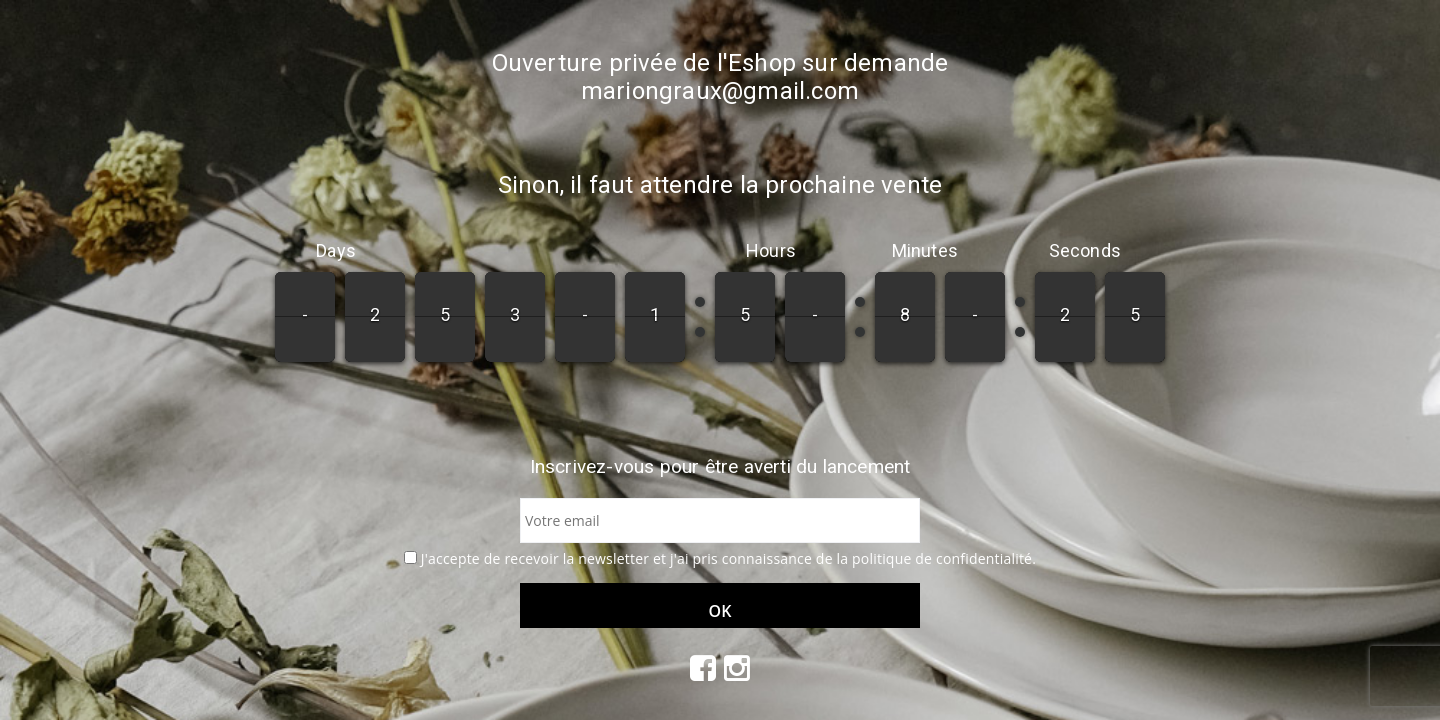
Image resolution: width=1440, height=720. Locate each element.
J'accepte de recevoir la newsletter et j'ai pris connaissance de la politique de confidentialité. (728, 558)
